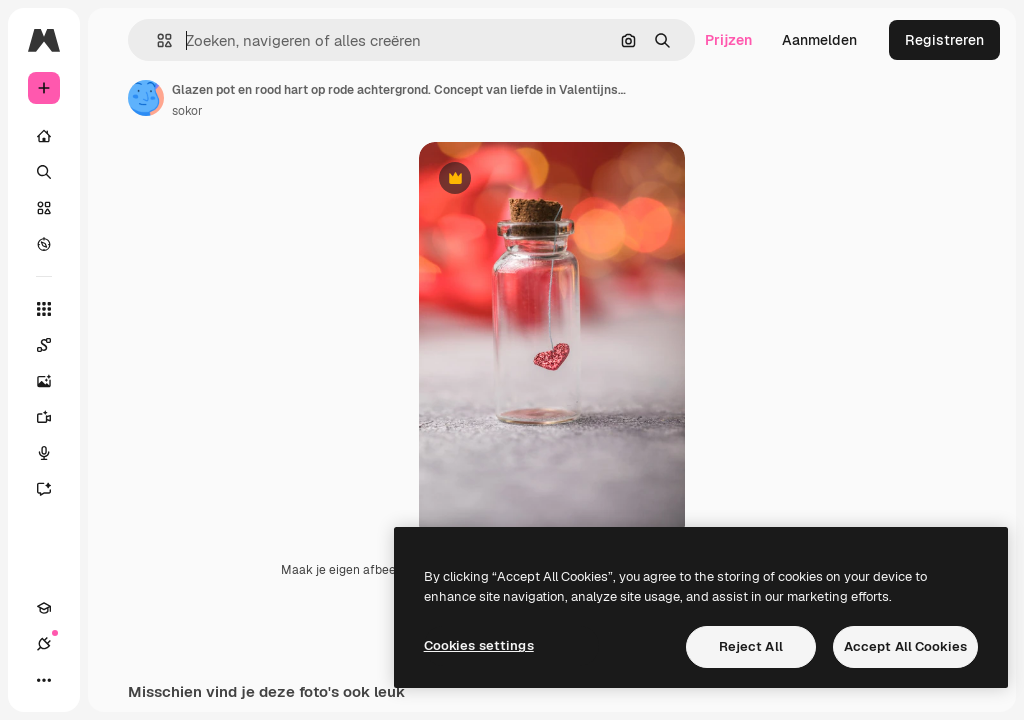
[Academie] (44, 608)
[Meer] (44, 680)
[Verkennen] (44, 244)
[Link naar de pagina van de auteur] (146, 98)
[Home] (44, 136)
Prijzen (728, 40)
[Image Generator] (54, 381)
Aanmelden (819, 40)
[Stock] (44, 208)
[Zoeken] (44, 172)
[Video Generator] (54, 417)
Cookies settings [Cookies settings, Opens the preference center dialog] (479, 645)
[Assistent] (54, 489)
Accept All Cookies (905, 646)
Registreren (944, 40)
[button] (156, 40)
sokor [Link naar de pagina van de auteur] (187, 111)
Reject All (751, 646)
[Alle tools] (44, 309)
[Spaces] (54, 345)
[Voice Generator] (54, 453)
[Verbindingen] (44, 644)
